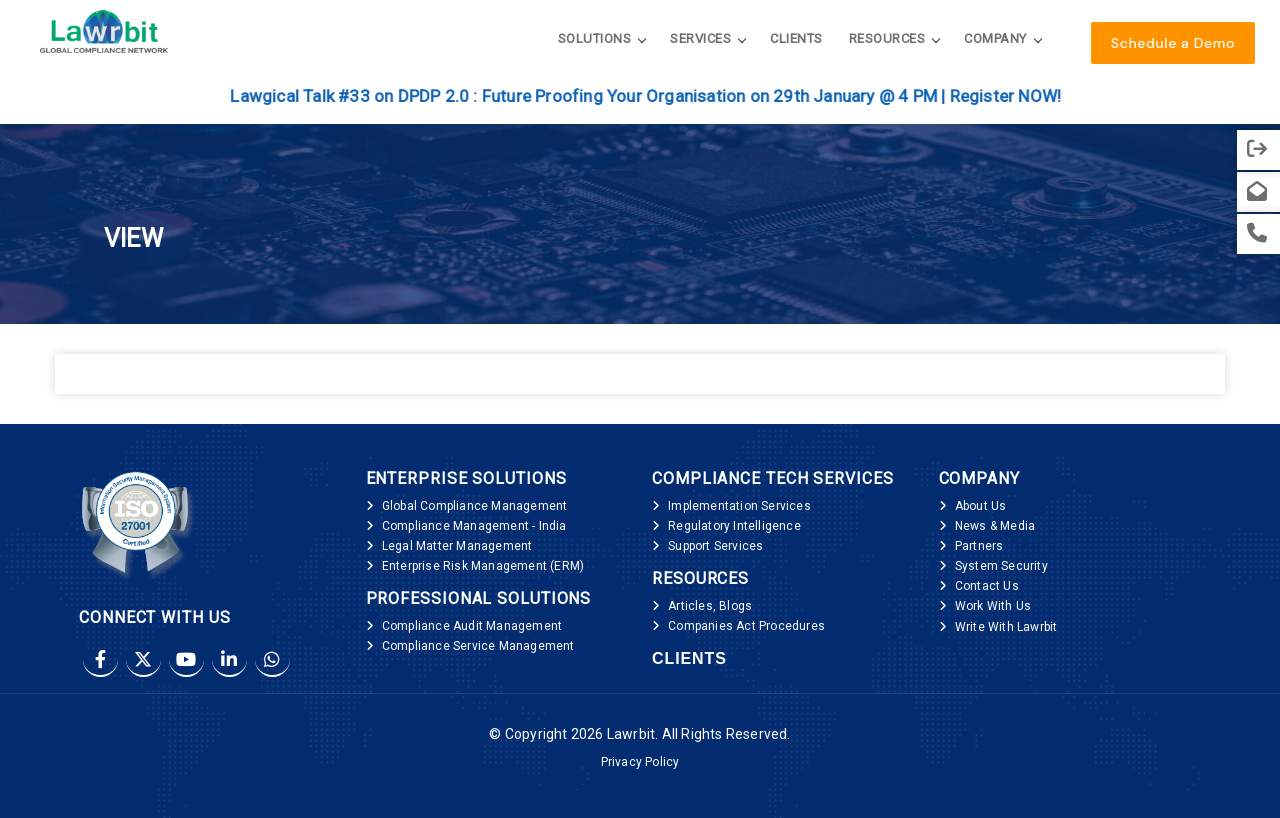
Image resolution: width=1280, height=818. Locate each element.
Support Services (715, 546)
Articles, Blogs (710, 606)
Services (700, 38)
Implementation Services (739, 506)
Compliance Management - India (474, 526)
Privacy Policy (640, 762)
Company (995, 38)
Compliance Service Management (478, 646)
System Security (1001, 566)
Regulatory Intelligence (734, 526)
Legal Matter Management (457, 546)
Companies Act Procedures (746, 626)
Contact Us (987, 586)
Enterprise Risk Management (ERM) (483, 566)
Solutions (595, 38)
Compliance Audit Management (472, 626)
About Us (981, 506)
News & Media (995, 526)
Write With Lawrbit (1006, 627)
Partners (979, 546)
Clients (796, 38)
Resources (887, 38)
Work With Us (993, 606)
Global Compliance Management (475, 506)
